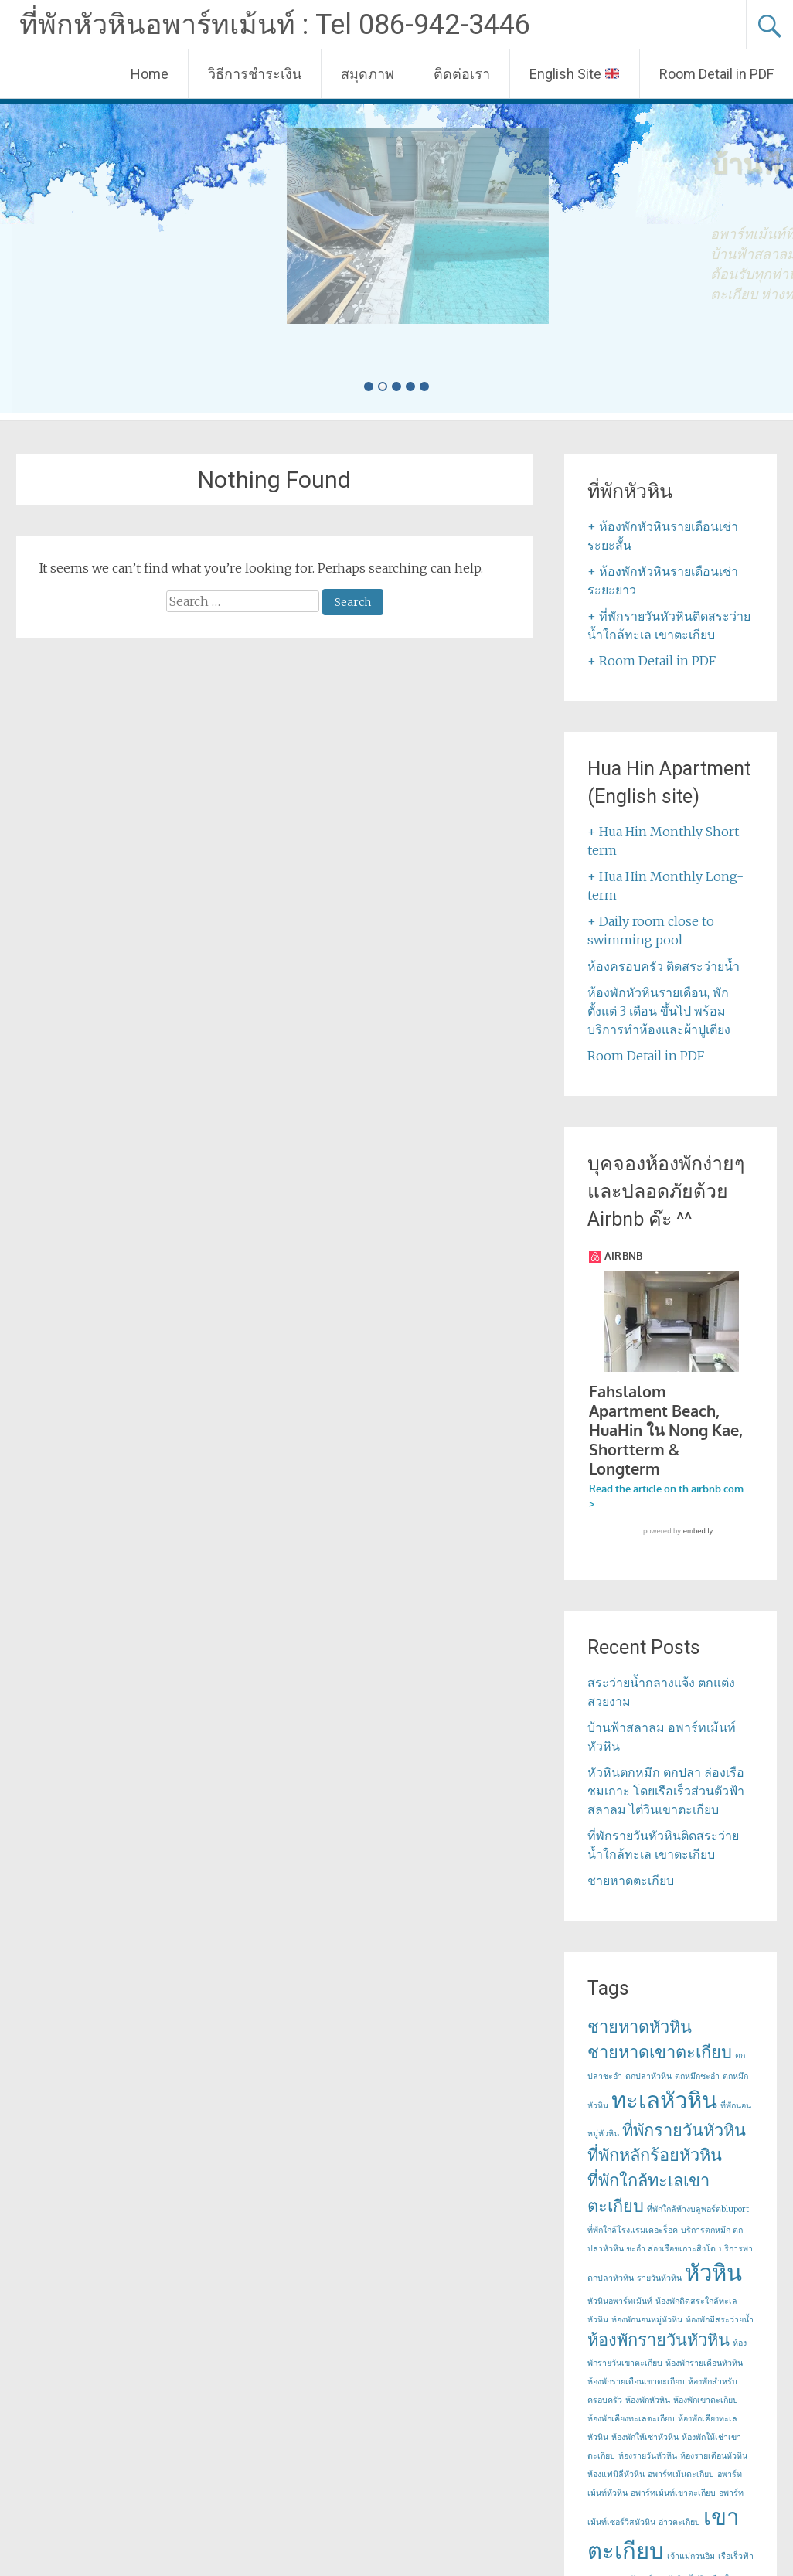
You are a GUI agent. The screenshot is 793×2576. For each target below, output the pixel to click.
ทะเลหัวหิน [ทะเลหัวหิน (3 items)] (664, 2101)
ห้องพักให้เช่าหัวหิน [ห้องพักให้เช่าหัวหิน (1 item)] (645, 2438)
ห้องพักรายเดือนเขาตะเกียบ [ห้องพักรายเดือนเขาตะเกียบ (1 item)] (636, 2382)
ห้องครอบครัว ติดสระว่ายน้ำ (663, 966)
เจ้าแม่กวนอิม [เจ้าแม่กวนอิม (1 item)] (691, 2557)
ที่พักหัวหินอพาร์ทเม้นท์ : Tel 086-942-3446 (274, 25)
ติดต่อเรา (462, 74)
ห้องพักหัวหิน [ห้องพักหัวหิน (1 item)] (647, 2401)
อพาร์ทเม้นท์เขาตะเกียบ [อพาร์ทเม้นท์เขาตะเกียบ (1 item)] (673, 2494)
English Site (574, 74)
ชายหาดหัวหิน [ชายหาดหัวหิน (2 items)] (639, 2027)
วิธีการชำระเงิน (254, 74)
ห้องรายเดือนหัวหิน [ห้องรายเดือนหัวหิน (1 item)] (713, 2457)
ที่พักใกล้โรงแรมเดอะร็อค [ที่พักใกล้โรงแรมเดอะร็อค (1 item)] (632, 2231)
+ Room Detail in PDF (651, 661)
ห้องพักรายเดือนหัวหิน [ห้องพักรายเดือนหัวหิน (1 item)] (704, 2364)
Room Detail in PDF (716, 74)
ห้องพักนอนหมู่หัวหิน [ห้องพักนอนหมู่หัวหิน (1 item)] (646, 2321)
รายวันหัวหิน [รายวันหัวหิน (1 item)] (659, 2279)
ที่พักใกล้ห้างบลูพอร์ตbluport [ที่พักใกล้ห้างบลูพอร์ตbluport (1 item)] (698, 2210)
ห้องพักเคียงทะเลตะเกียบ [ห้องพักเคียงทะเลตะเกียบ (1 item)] (631, 2419)
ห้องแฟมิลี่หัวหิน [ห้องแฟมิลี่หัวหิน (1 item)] (616, 2475)
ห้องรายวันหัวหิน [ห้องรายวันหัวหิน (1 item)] (647, 2457)
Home (149, 74)
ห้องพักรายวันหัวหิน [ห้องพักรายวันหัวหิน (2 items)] (658, 2340)
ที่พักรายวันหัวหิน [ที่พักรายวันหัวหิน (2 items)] (684, 2131)
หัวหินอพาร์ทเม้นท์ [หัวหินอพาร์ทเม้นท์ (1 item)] (619, 2302)
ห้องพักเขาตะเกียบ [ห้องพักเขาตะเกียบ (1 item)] (705, 2401)
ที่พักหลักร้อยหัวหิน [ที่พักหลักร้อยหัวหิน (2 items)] (654, 2155)
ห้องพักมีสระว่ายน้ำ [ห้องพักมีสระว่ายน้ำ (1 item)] (720, 2321)
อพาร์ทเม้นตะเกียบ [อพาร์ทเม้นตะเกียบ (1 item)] (681, 2475)
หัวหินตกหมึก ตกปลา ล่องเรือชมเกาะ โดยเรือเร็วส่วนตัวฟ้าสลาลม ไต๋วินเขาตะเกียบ (665, 1791)
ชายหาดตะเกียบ (630, 1881)
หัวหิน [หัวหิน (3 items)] (713, 2273)
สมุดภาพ (367, 74)
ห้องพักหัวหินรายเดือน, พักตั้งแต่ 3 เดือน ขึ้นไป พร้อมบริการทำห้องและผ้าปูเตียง (658, 1011)
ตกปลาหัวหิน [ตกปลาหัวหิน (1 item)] (648, 2077)
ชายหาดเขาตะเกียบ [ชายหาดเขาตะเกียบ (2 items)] (659, 2053)
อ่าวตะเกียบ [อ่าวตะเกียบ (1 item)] (679, 2523)
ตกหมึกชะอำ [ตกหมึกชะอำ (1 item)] (697, 2077)
